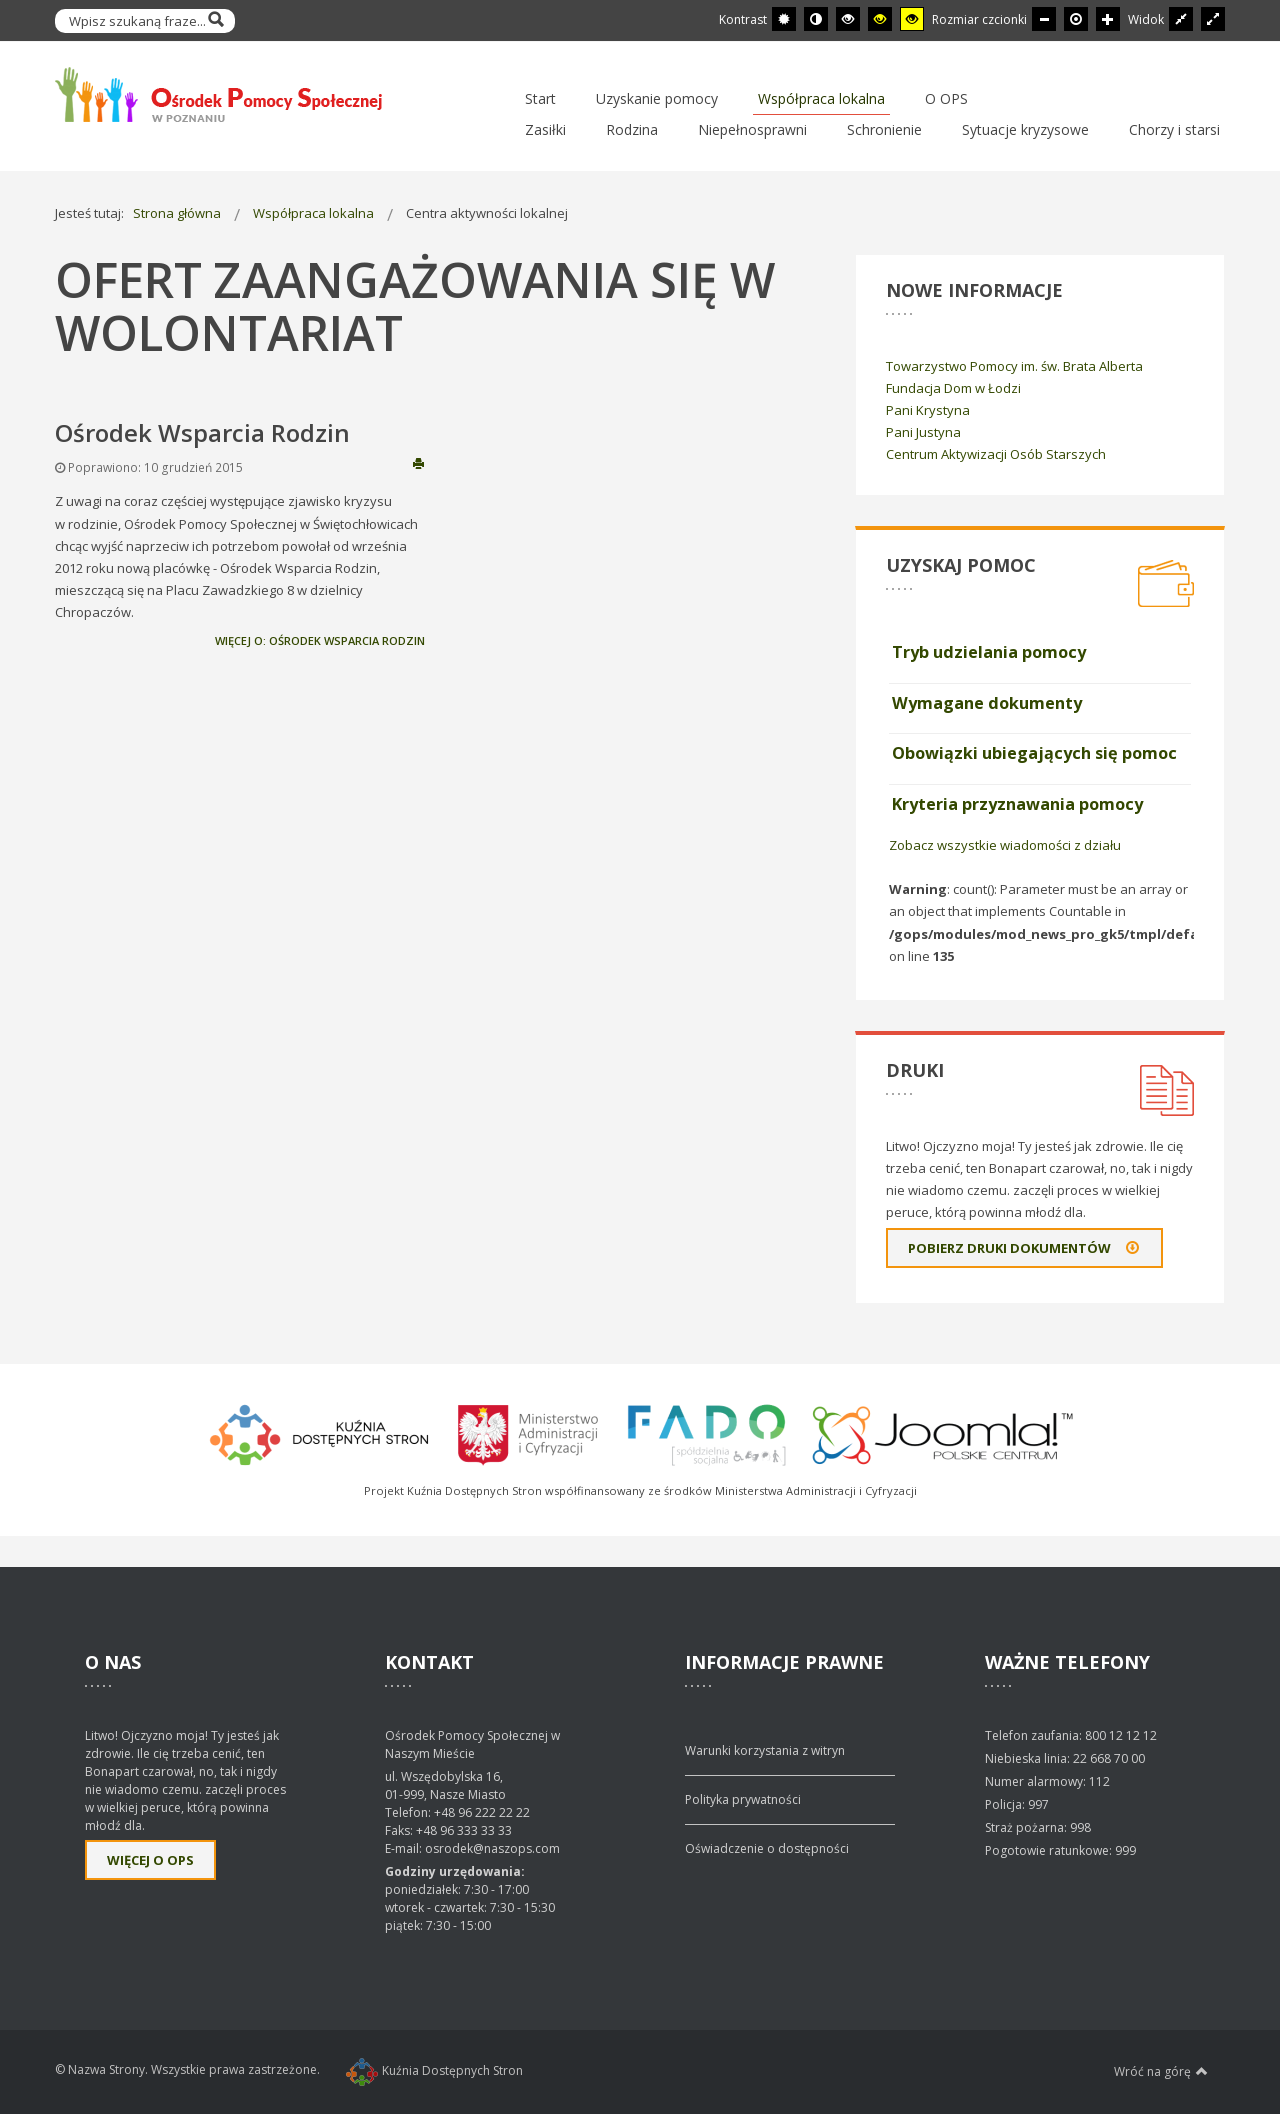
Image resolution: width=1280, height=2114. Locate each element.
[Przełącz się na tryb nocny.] (816, 19)
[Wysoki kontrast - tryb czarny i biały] (848, 19)
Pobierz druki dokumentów (1024, 1248)
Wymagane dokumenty (987, 703)
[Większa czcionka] (1108, 19)
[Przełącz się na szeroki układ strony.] (1213, 19)
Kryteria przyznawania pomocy (1017, 804)
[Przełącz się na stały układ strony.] (1181, 19)
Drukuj (418, 462)
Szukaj (215, 21)
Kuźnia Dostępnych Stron (434, 2070)
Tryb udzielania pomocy (989, 652)
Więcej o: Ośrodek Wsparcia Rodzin (320, 640)
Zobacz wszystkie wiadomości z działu (1005, 845)
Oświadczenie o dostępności (767, 1848)
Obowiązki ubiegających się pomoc (1034, 753)
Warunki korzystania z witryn (765, 1750)
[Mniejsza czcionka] (1044, 19)
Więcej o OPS (150, 1860)
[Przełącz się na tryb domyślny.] (784, 19)
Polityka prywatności (743, 1799)
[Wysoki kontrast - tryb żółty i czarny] (912, 19)
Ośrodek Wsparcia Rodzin (202, 432)
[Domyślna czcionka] (1076, 19)
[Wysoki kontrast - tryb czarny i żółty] (880, 19)
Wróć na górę (1161, 2071)
